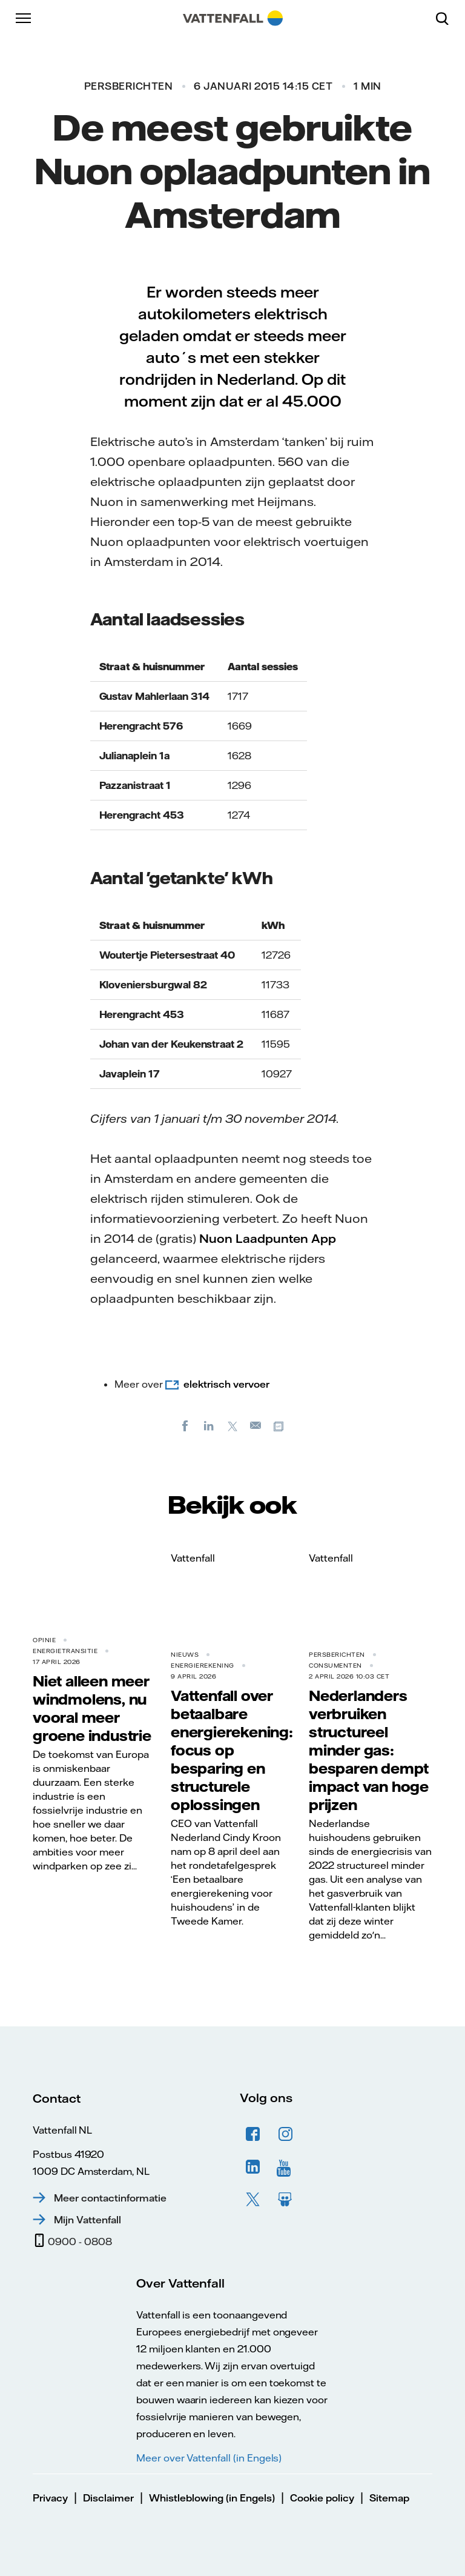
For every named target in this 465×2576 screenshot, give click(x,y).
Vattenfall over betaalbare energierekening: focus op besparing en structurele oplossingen (232, 1750)
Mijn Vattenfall (87, 2220)
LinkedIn (253, 2167)
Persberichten (128, 86)
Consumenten (335, 1665)
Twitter (253, 2199)
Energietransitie (65, 1651)
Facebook (253, 2134)
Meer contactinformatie (110, 2198)
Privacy (50, 2498)
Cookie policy (322, 2498)
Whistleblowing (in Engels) (212, 2498)
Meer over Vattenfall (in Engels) (209, 2458)
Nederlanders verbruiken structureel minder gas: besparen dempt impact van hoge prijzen (369, 1750)
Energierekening (202, 1665)
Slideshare (285, 2199)
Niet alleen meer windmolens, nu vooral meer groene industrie (92, 1708)
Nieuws (185, 1655)
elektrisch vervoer (226, 1384)
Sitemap (389, 2498)
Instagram (285, 2134)
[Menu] (24, 18)
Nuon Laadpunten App (267, 1238)
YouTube (285, 2167)
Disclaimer (108, 2498)
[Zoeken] (447, 18)
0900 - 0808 (80, 2241)
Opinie (44, 1640)
